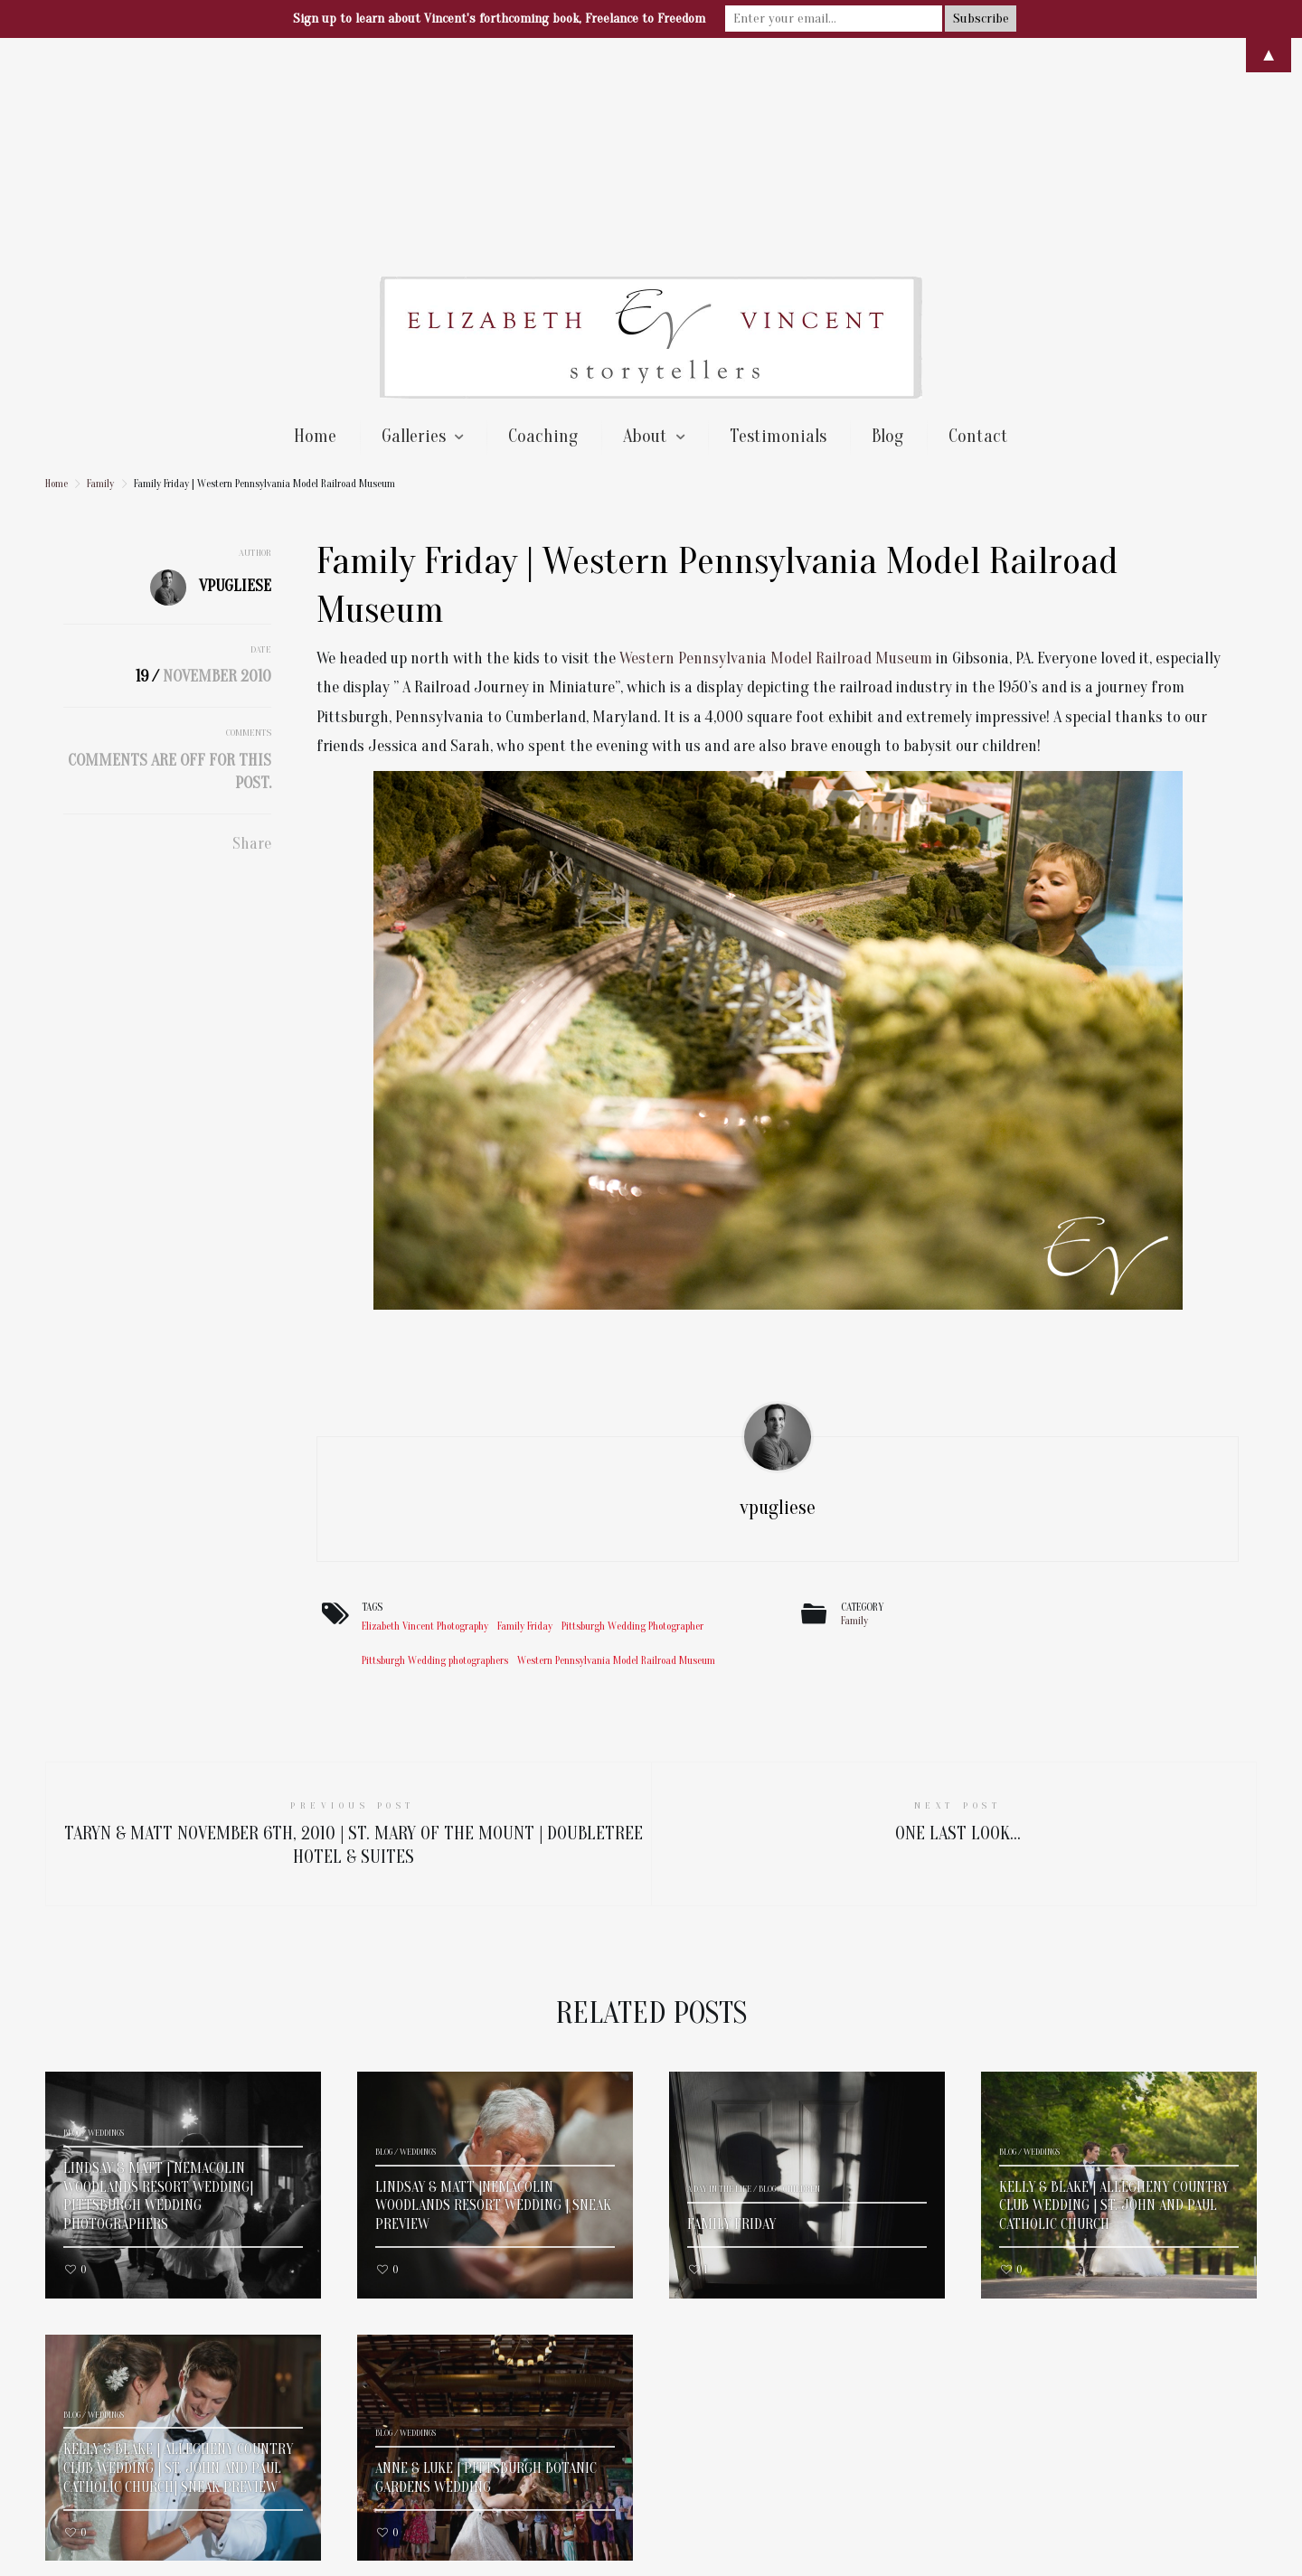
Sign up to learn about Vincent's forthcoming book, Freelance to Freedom (499, 18)
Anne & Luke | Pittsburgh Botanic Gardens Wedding (486, 2262)
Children (801, 1974)
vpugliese (235, 371)
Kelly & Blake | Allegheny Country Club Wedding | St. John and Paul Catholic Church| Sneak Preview (178, 2253)
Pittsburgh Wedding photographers (435, 1445)
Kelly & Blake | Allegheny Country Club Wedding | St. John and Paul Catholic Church (1114, 1991)
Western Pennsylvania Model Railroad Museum (775, 443)
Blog (887, 221)
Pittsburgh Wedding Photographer (632, 1411)
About (645, 221)
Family (100, 268)
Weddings (106, 1918)
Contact (978, 221)
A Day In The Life (719, 1974)
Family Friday (524, 1411)
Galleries (414, 221)
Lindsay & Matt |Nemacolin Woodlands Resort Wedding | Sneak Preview (493, 1991)
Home (315, 221)
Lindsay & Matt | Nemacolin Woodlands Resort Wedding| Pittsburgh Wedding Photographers (158, 1981)
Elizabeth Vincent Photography (425, 1411)
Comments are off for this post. (169, 557)
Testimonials (778, 221)
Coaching (543, 221)
